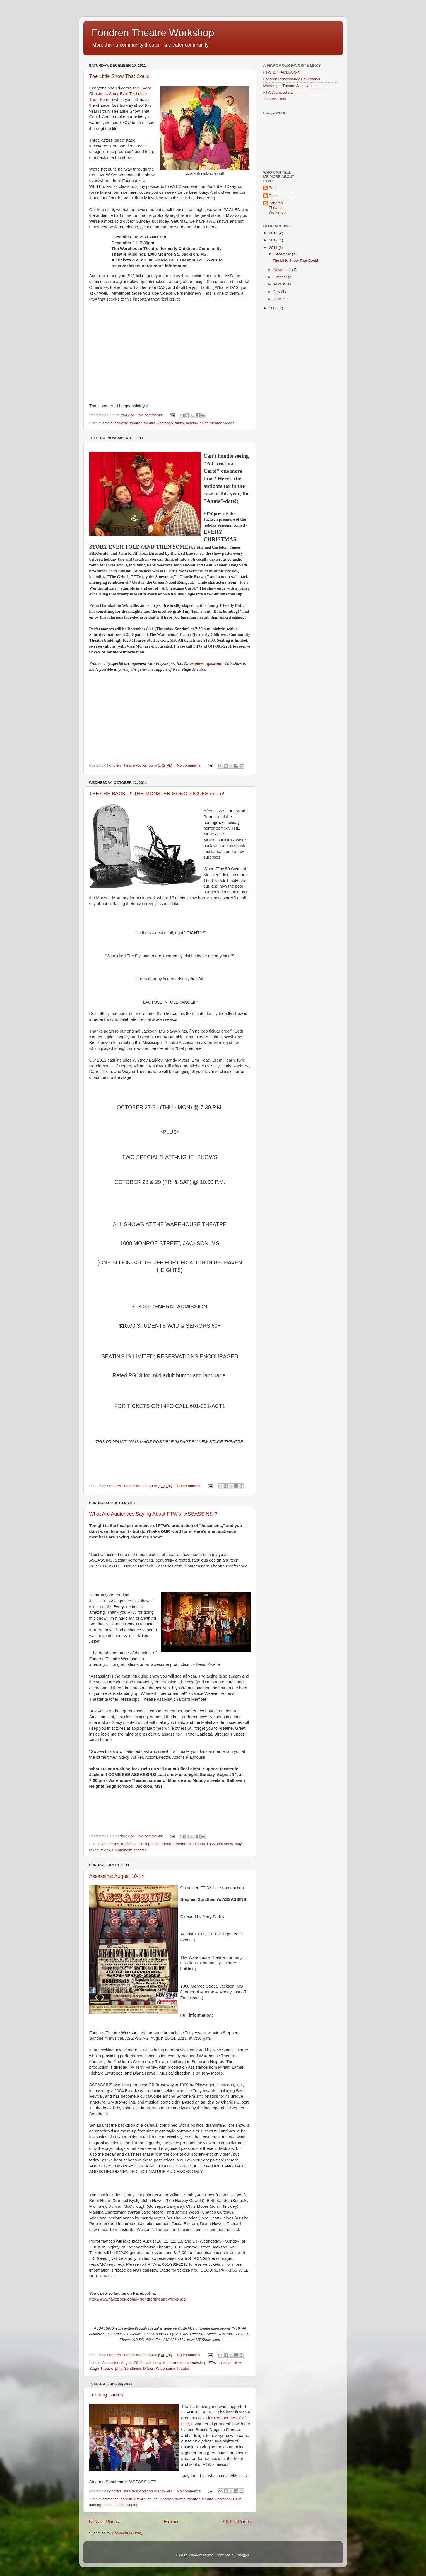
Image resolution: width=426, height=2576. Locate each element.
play (238, 1844)
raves (93, 1850)
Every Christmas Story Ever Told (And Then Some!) (120, 94)
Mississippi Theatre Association (289, 86)
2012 (273, 240)
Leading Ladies (106, 2395)
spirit (204, 423)
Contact (166, 2499)
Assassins (110, 1844)
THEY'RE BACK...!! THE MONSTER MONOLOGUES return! (156, 793)
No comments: (151, 415)
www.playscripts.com (203, 663)
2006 (273, 308)
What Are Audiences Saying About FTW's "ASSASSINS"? (153, 1514)
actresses (110, 2499)
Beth (273, 188)
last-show (225, 1844)
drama (180, 2499)
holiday (192, 423)
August (280, 284)
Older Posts (237, 2521)
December (283, 254)
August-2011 (132, 2363)
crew (157, 2363)
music (119, 2505)
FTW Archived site (278, 92)
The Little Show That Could (119, 76)
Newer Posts (104, 2521)
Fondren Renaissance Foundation (291, 79)
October (281, 277)
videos (228, 423)
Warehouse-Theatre (172, 2368)
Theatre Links (274, 99)
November (283, 270)
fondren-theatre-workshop (151, 423)
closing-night (149, 1844)
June (278, 299)
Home (171, 2521)
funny (179, 423)
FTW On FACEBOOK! (281, 72)
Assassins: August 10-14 (116, 1876)
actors (107, 423)
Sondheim (123, 1850)
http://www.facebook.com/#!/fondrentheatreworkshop (137, 2299)
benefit (126, 2499)
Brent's (140, 2499)
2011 (273, 248)
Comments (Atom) (127, 2533)
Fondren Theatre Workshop (153, 32)
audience (128, 1844)
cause (153, 2499)
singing (132, 2505)
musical (224, 2363)
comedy (121, 423)
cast (148, 2363)
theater (215, 423)
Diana (274, 195)
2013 (273, 233)
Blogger (243, 2555)
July (277, 292)
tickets (148, 2368)
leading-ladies (100, 2505)
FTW (211, 1844)
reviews (106, 1850)
